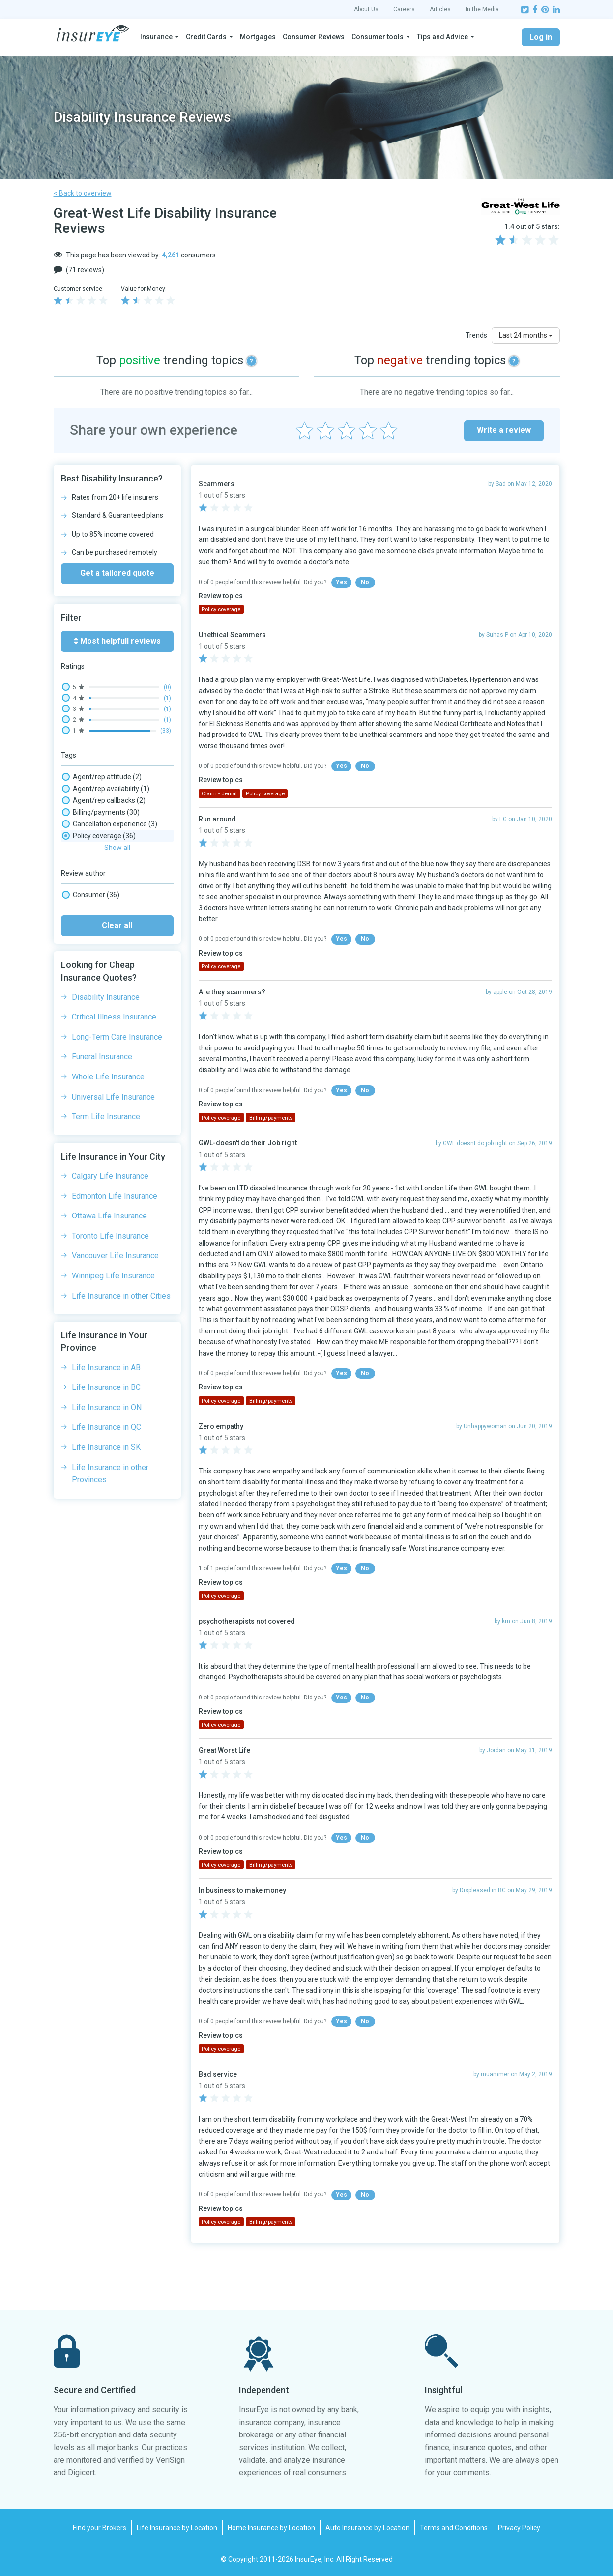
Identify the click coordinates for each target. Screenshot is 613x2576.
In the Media (482, 9)
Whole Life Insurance (108, 1123)
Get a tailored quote (117, 573)
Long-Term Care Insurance (117, 1083)
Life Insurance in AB (106, 1413)
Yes (341, 582)
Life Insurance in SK (106, 1493)
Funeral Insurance (102, 1102)
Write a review (504, 430)
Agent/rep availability (105, 789)
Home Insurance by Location (271, 2528)
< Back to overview (83, 193)
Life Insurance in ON (107, 1453)
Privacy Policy (519, 2528)
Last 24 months (526, 335)
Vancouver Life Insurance (115, 1301)
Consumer (90, 941)
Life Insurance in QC (106, 1473)
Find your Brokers (99, 2528)
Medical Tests (94, 883)
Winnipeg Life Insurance (113, 1322)
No (365, 582)
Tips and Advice (442, 37)
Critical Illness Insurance (114, 1063)
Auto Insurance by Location (367, 2528)
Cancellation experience (109, 824)
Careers (404, 9)
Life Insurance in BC (106, 1433)
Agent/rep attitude (102, 777)
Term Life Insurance (106, 1162)
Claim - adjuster (97, 836)
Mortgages (258, 37)
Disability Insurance (106, 1043)
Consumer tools (377, 37)
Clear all (117, 971)
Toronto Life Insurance (110, 1282)
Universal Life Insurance (113, 1143)
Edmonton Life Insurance (114, 1242)
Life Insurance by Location (177, 2528)
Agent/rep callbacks (104, 800)
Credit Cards (206, 37)
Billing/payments (101, 812)
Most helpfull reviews (117, 641)
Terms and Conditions (454, 2528)
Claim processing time (107, 859)
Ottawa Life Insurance (109, 1262)
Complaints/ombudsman (113, 871)
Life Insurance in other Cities (121, 1342)
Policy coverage (99, 895)
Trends (476, 335)
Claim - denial (93, 847)
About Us (366, 9)
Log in (540, 37)
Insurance (156, 37)
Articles (440, 9)
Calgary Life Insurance (110, 1222)
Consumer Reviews (314, 37)
